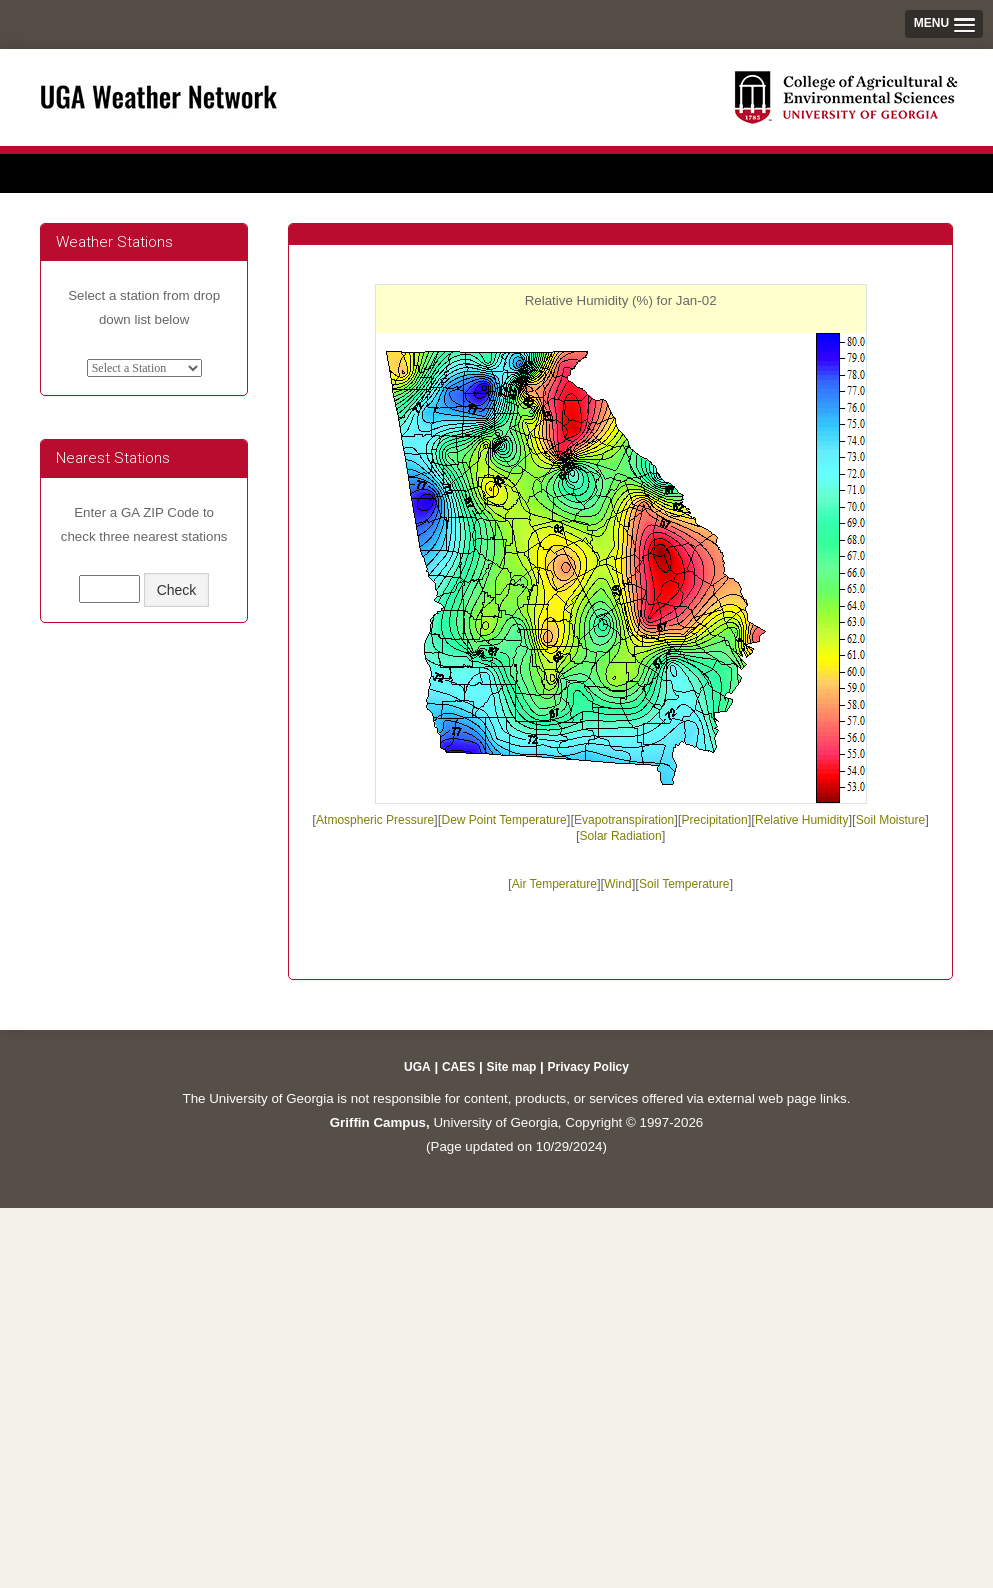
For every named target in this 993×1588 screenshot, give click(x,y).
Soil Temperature (684, 884)
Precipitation (715, 820)
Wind (617, 884)
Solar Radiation (621, 836)
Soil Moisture (890, 820)
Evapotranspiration (624, 820)
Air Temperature (554, 884)
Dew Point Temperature (504, 820)
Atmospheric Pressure (375, 820)
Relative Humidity (801, 820)
